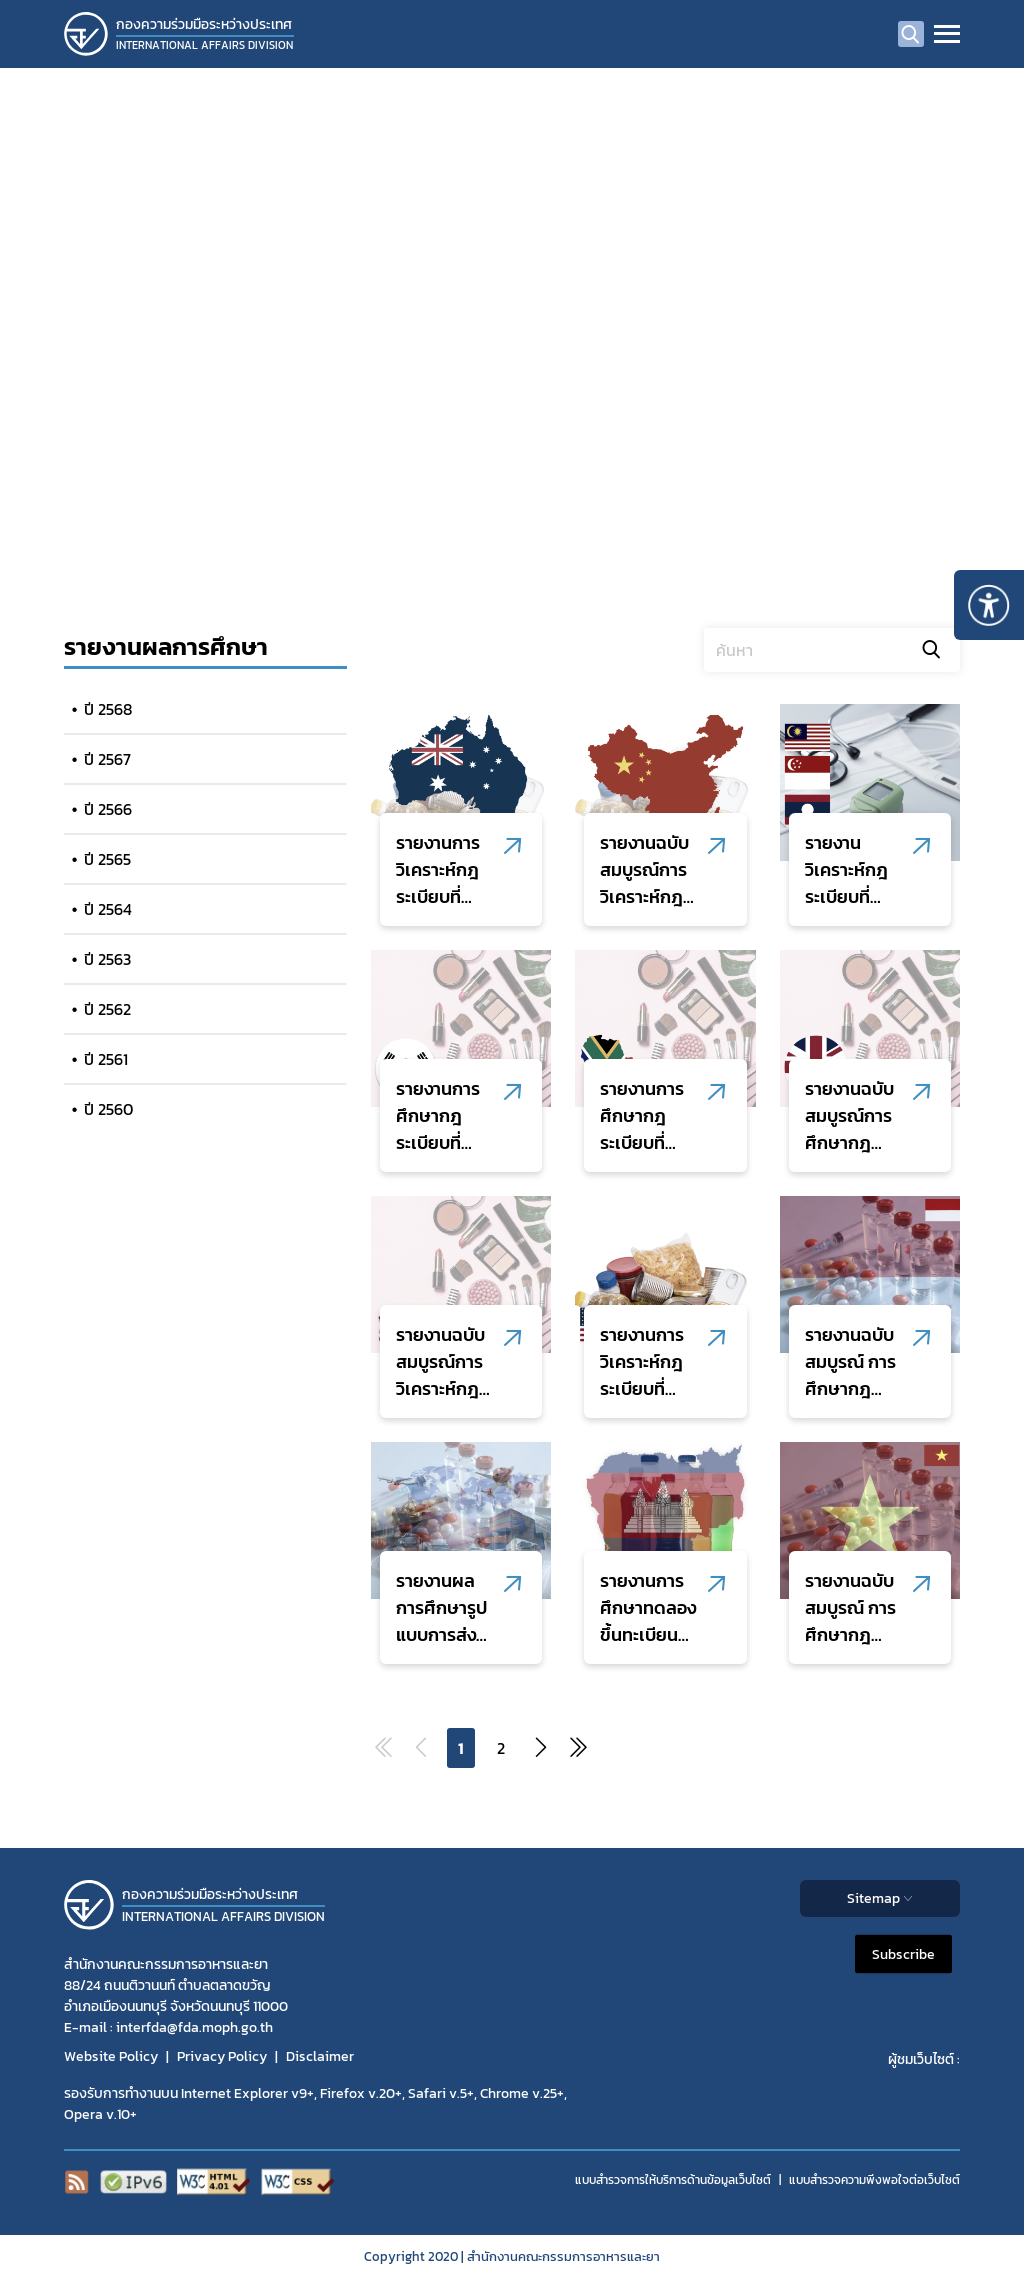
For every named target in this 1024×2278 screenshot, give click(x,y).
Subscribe (903, 1953)
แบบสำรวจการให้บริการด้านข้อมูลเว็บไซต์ (673, 2180)
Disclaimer (320, 2056)
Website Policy (111, 2056)
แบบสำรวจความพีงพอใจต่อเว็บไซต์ (874, 2180)
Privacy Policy (222, 2056)
